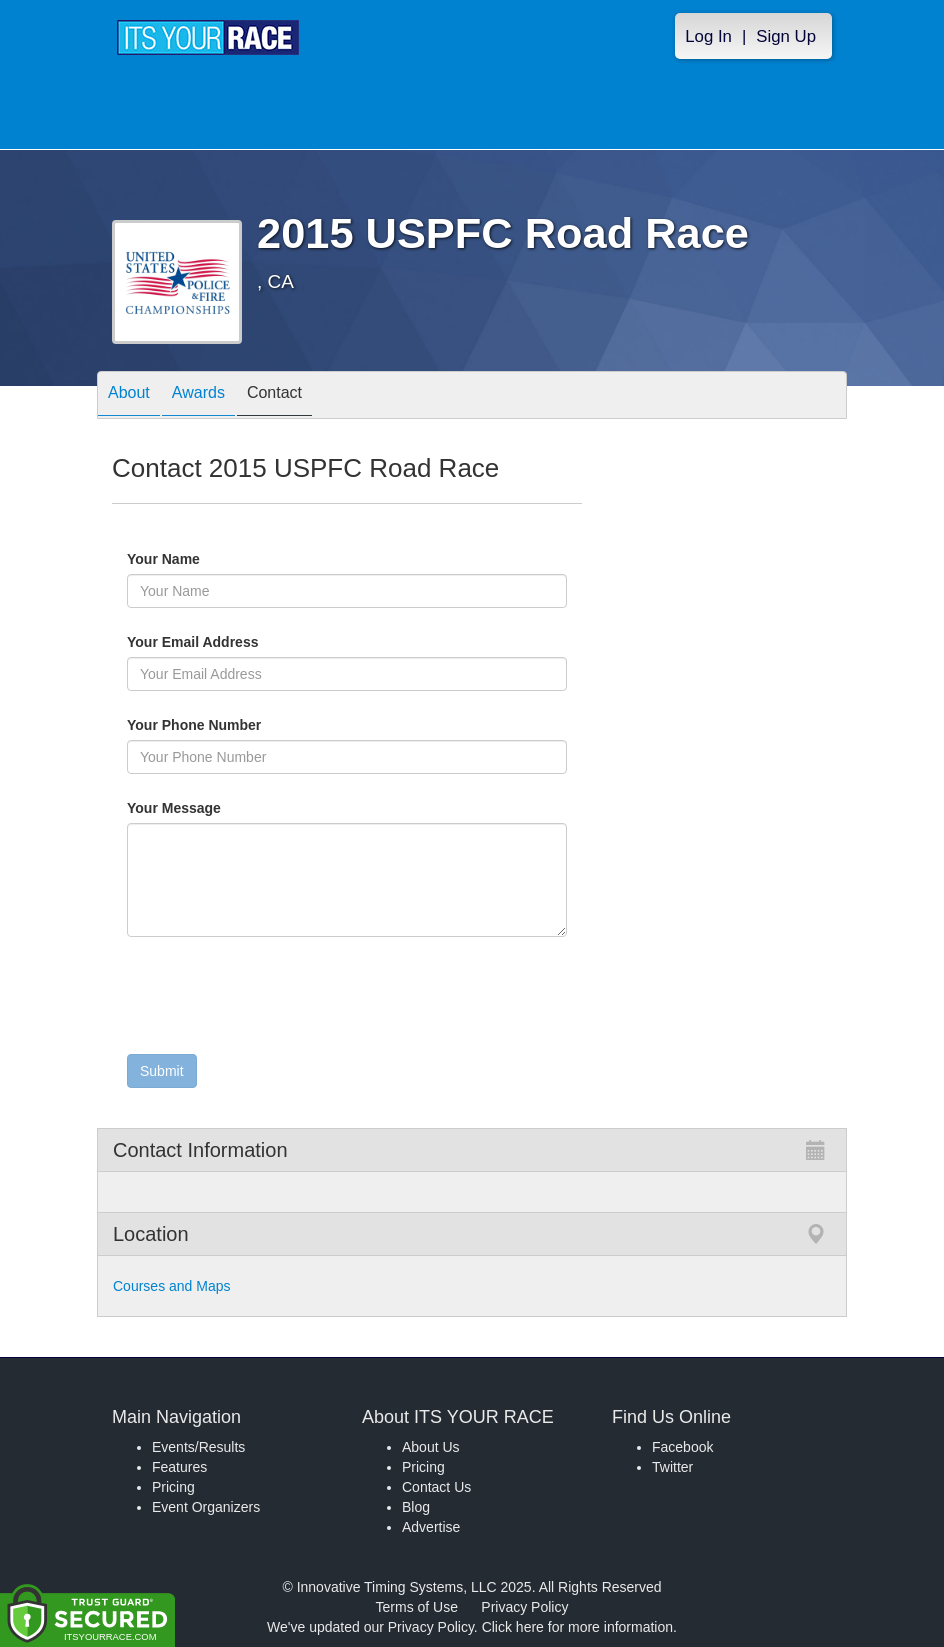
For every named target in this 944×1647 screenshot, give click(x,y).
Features (179, 1467)
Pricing (173, 1487)
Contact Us (436, 1487)
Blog (416, 1507)
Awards (198, 396)
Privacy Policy (524, 1607)
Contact (274, 396)
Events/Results (198, 1447)
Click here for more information (577, 1627)
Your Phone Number (194, 725)
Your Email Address (270, 642)
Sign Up (786, 36)
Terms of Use (417, 1607)
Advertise (431, 1527)
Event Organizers (206, 1507)
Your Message (208, 808)
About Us (431, 1447)
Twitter (672, 1467)
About (129, 396)
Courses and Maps (172, 1286)
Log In (708, 36)
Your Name (197, 559)
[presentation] (279, 1000)
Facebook (682, 1447)
